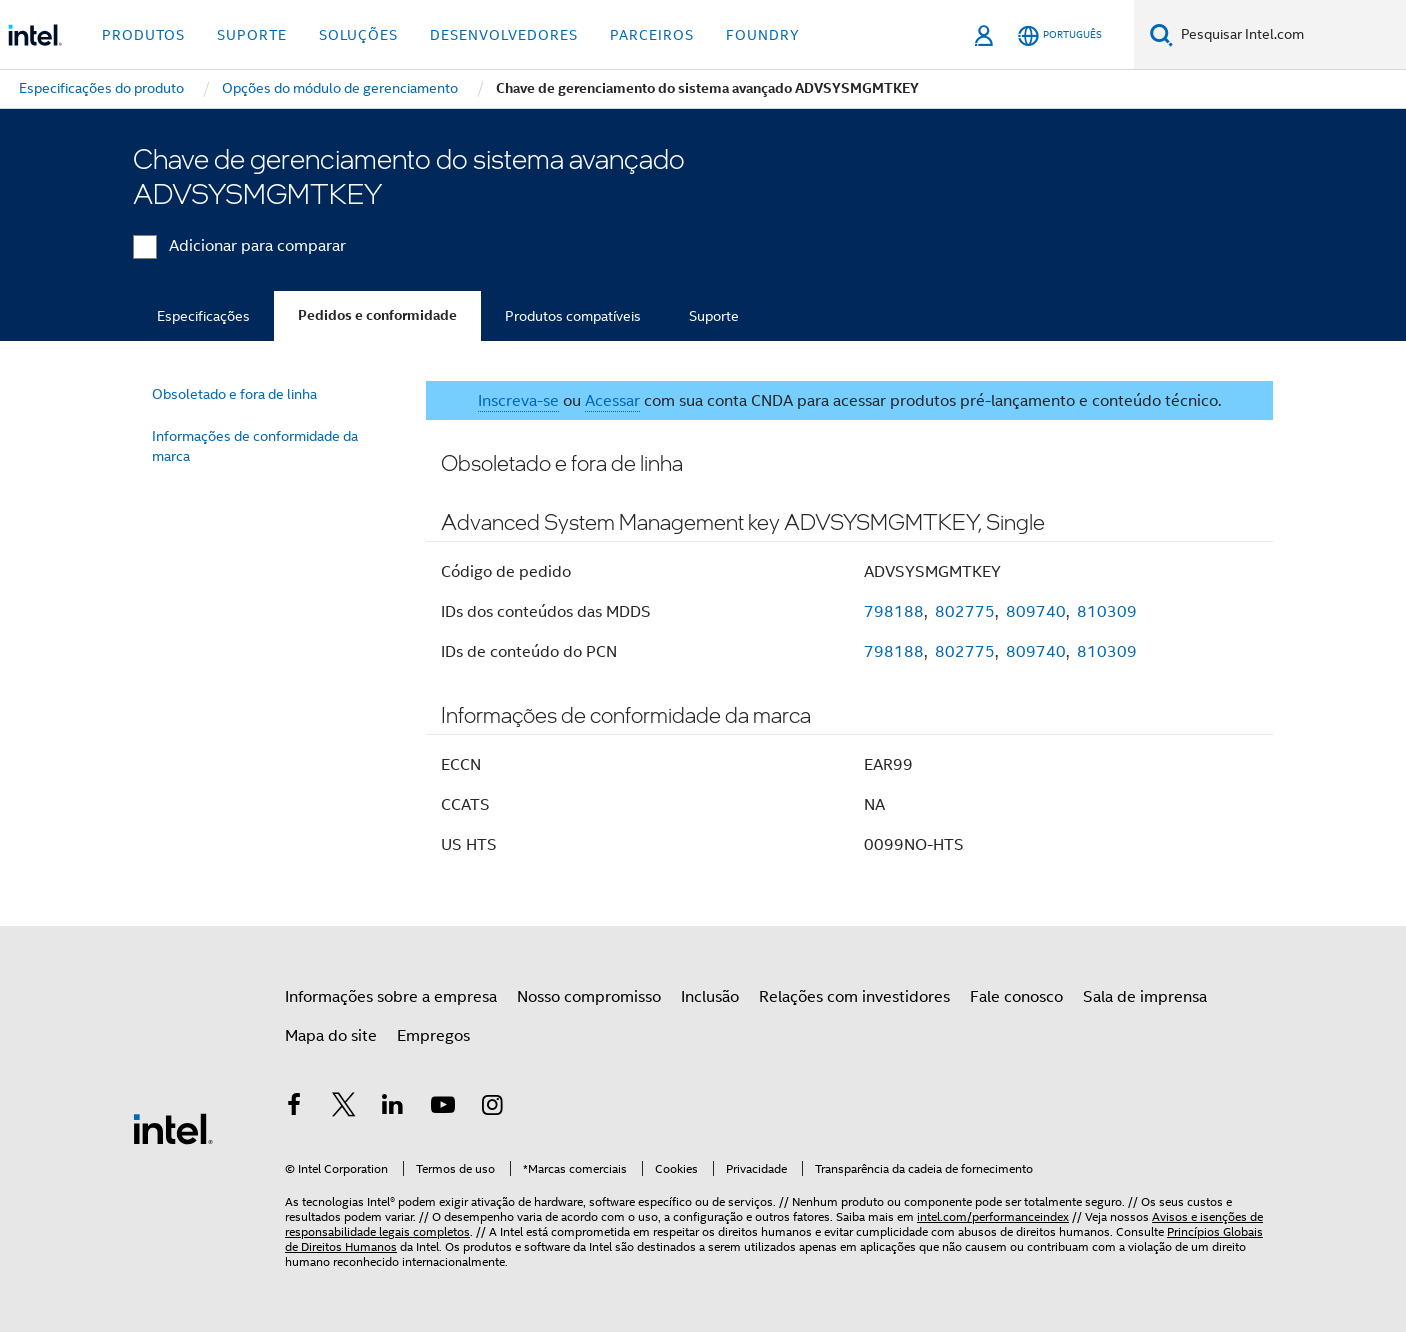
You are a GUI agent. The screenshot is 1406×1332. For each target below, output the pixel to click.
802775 (965, 612)
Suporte (714, 316)
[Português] (1060, 35)
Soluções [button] (358, 35)
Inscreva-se (518, 401)
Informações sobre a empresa (391, 997)
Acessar (612, 401)
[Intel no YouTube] (443, 1108)
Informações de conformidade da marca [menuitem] (255, 446)
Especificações (203, 316)
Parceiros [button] (652, 35)
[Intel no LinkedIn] (393, 1108)
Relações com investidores (854, 997)
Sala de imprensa (1145, 997)
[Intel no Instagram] (492, 1108)
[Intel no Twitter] (344, 1108)
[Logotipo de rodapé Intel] (173, 1128)
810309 (1107, 612)
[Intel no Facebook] (294, 1108)
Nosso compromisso (589, 997)
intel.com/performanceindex (993, 1216)
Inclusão (710, 997)
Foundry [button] (763, 35)
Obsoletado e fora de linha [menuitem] (234, 394)
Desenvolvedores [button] (504, 35)
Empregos (433, 1036)
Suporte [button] (252, 35)
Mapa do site (331, 1036)
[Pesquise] (1161, 34)
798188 (894, 612)
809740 (1036, 612)
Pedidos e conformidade (377, 315)
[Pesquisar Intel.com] (1289, 35)
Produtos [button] (143, 35)
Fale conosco (1016, 997)
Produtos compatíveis (573, 316)
